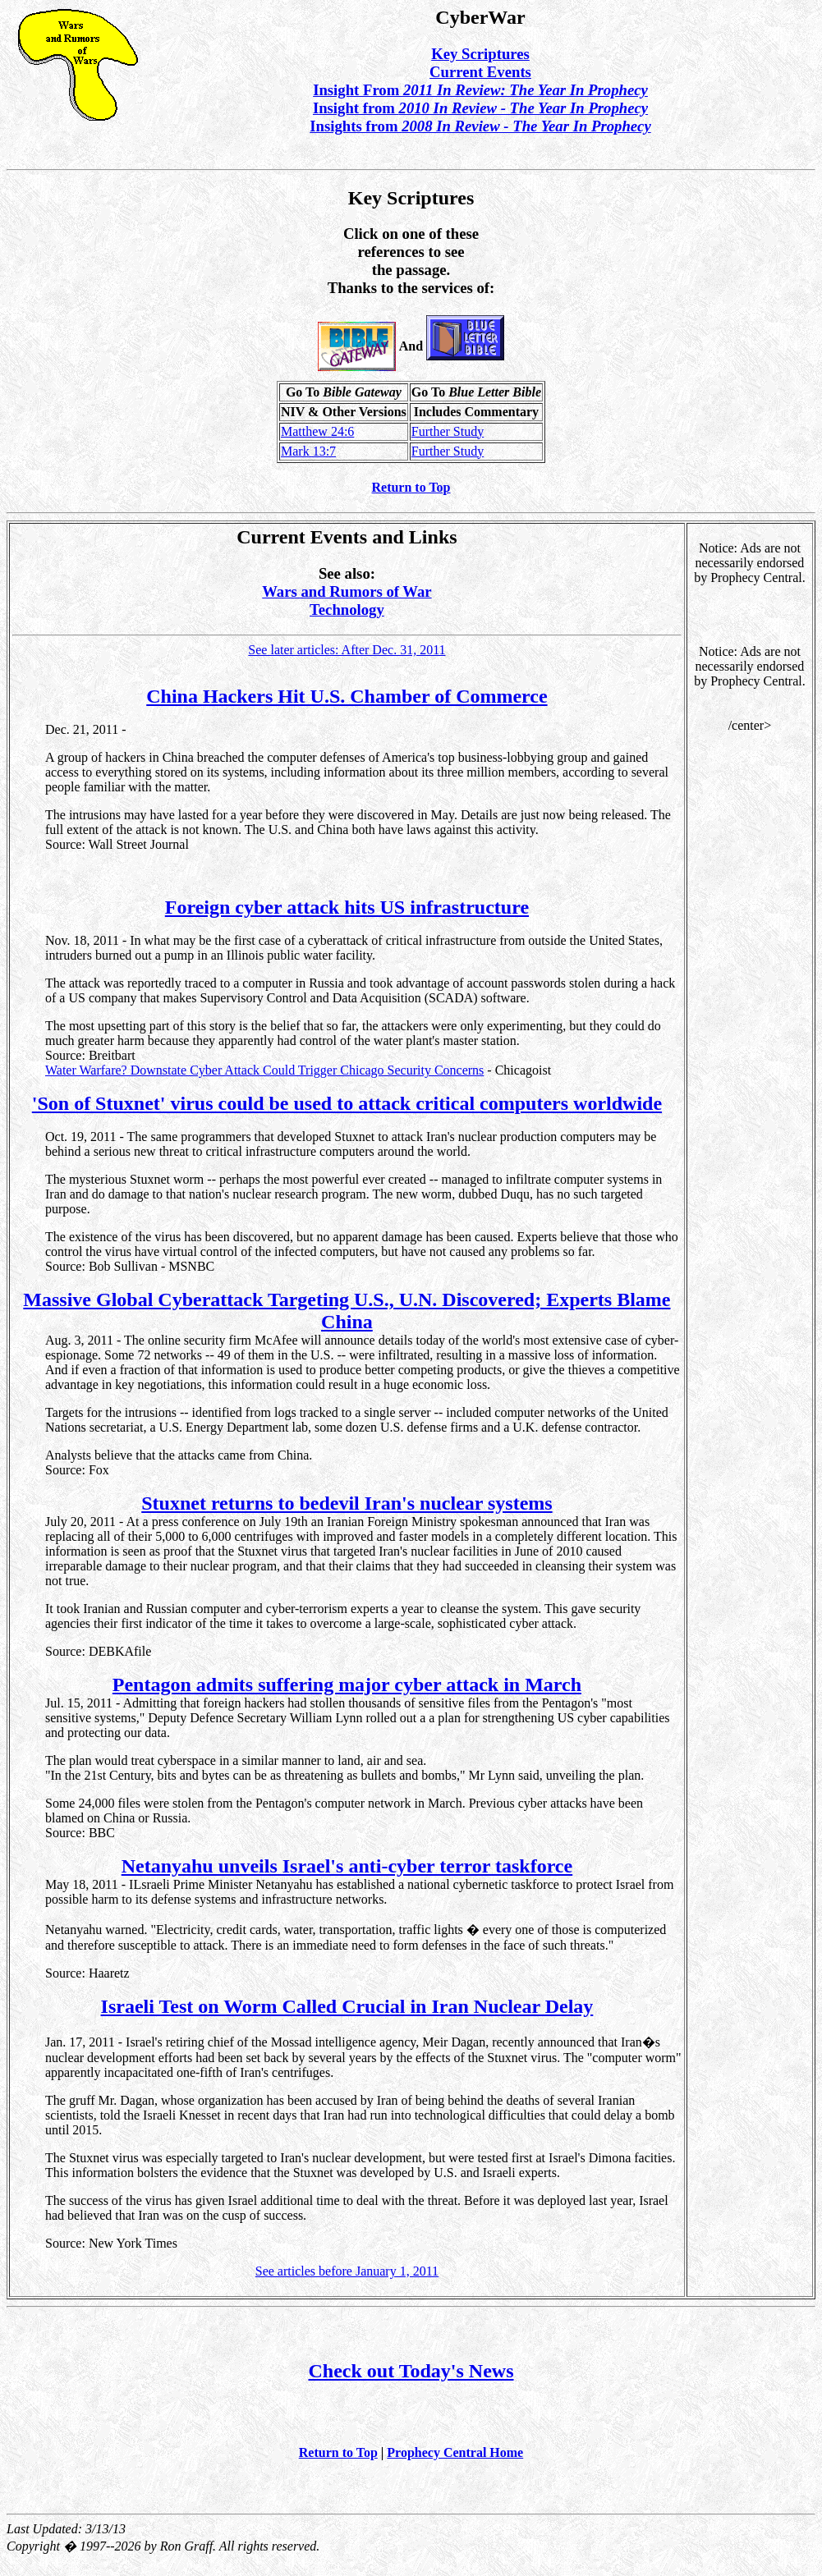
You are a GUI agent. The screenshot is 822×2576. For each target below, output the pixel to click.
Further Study (447, 431)
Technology (347, 609)
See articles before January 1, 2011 (347, 2271)
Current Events (480, 71)
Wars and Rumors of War (346, 591)
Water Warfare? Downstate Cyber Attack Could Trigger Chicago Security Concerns (264, 1070)
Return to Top (410, 487)
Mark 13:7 (308, 451)
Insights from (480, 126)
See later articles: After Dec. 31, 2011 (346, 650)
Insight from (480, 108)
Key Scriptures (480, 53)
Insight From (480, 90)
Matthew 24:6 (317, 431)
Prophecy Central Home (455, 2452)
